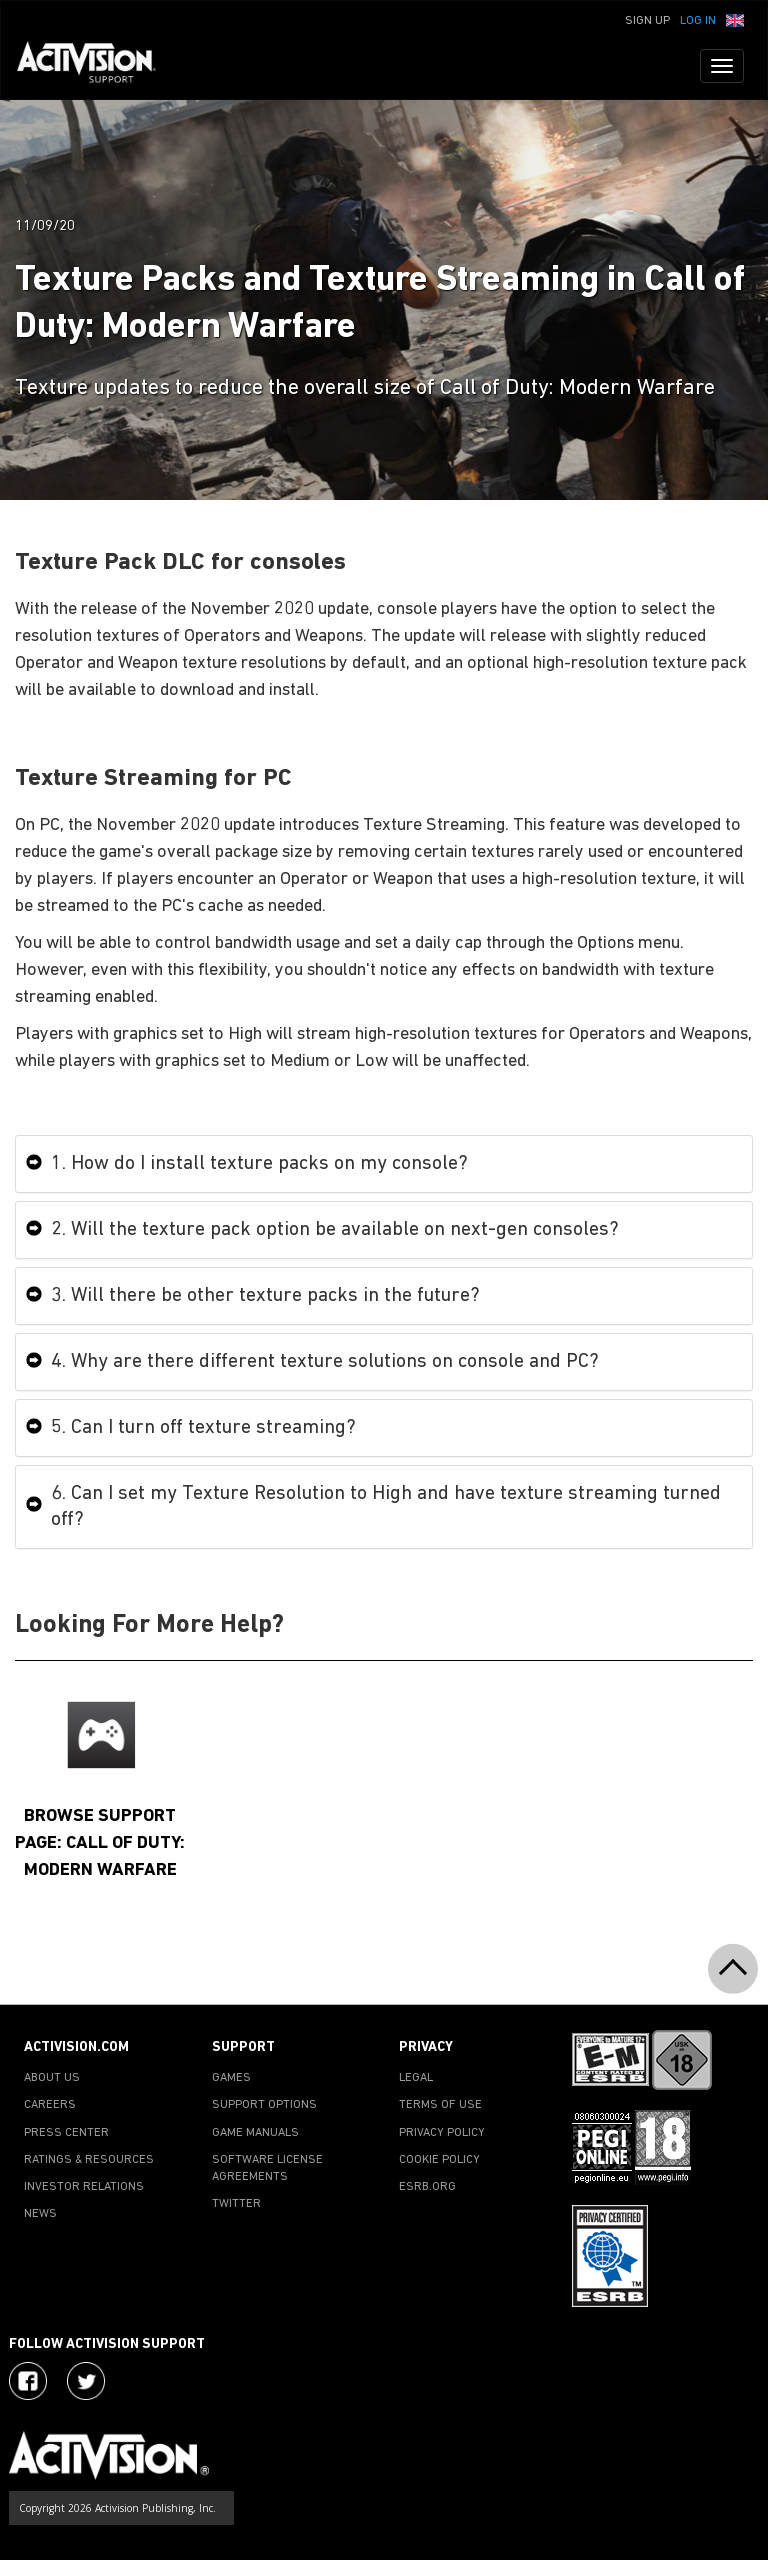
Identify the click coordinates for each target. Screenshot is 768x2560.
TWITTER (236, 2204)
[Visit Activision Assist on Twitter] (86, 2381)
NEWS (40, 2214)
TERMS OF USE (440, 2105)
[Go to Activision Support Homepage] (96, 66)
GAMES (231, 2078)
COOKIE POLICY (439, 2160)
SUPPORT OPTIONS (264, 2105)
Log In (698, 21)
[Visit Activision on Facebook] (28, 2381)
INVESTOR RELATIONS (84, 2187)
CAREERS (50, 2105)
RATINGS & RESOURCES (89, 2160)
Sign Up (647, 21)
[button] (735, 19)
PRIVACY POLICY (442, 2133)
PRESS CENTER (66, 2133)
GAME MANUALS (255, 2133)
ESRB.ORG (427, 2187)
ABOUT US (52, 2078)
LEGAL (416, 2078)
